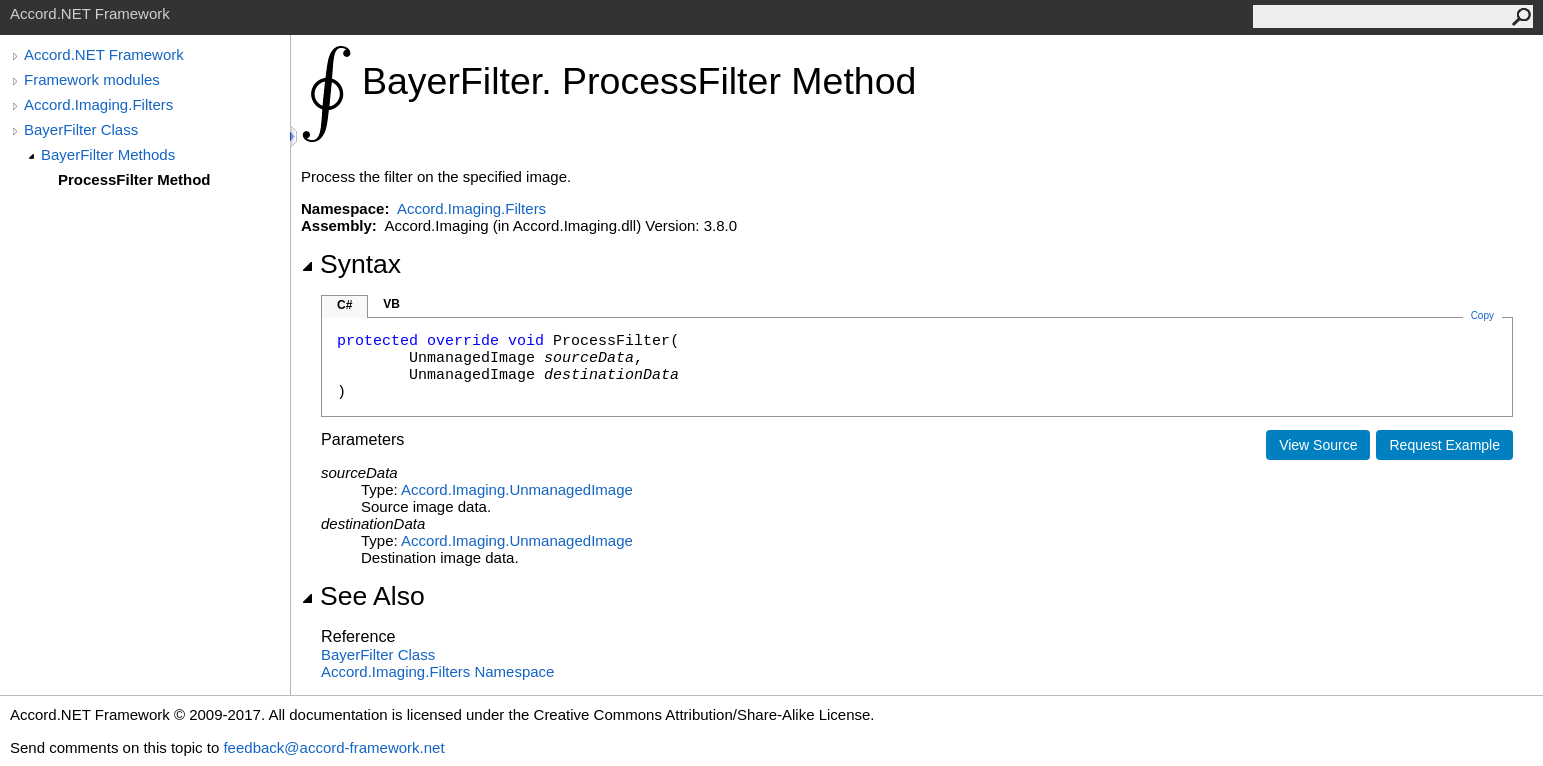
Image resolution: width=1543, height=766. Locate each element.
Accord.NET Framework (104, 54)
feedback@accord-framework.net (333, 747)
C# (344, 305)
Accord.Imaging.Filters (98, 104)
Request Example (1444, 445)
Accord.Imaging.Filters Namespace (437, 671)
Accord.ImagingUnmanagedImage (517, 489)
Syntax (351, 264)
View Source (1318, 445)
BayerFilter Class (81, 129)
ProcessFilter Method (134, 179)
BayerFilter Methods (108, 154)
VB (391, 304)
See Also (363, 596)
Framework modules (92, 79)
